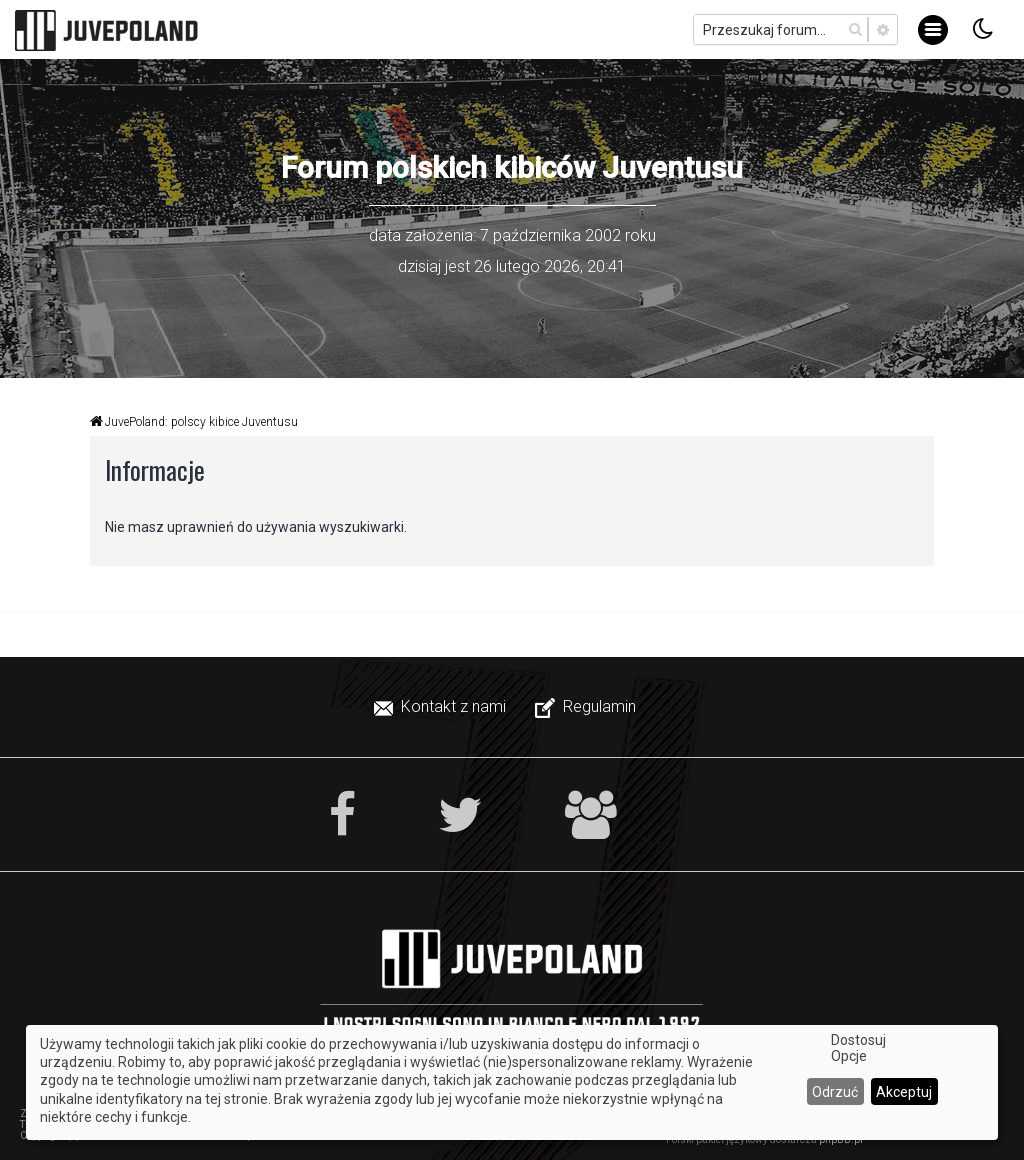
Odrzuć (835, 1092)
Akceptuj (904, 1092)
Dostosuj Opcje (858, 1048)
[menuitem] (442, 707)
